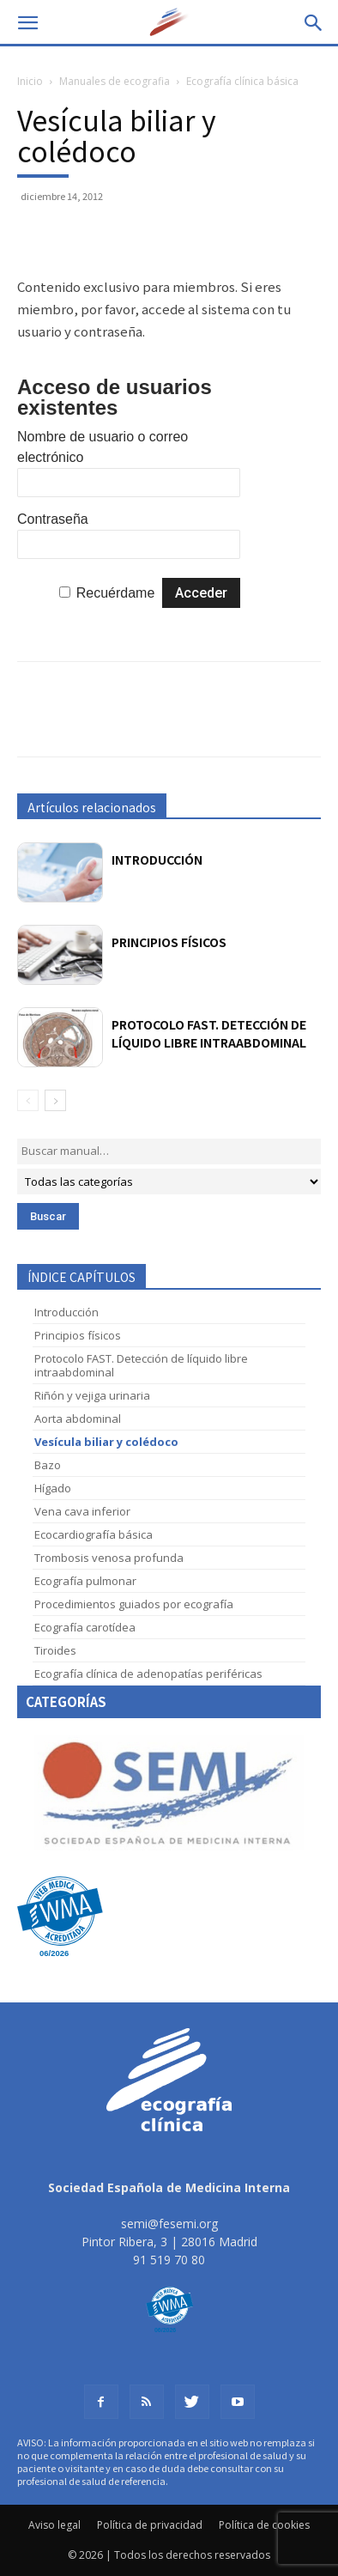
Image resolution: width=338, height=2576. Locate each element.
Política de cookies (264, 2525)
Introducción (157, 859)
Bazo (47, 1465)
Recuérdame (115, 593)
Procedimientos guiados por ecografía (133, 1604)
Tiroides (55, 1650)
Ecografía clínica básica (242, 81)
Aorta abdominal (77, 1418)
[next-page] (55, 1100)
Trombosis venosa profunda (109, 1557)
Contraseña (52, 519)
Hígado (52, 1488)
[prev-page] (28, 1100)
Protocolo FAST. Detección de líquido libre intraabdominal (209, 1033)
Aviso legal (54, 2525)
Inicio (30, 81)
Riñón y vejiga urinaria (92, 1395)
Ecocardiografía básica (93, 1534)
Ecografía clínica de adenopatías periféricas (148, 1673)
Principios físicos (169, 942)
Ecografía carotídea (85, 1627)
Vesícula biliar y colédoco (106, 1441)
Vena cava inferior (82, 1511)
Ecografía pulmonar (85, 1581)
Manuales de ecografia (114, 81)
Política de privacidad (149, 2525)
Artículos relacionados (91, 807)
